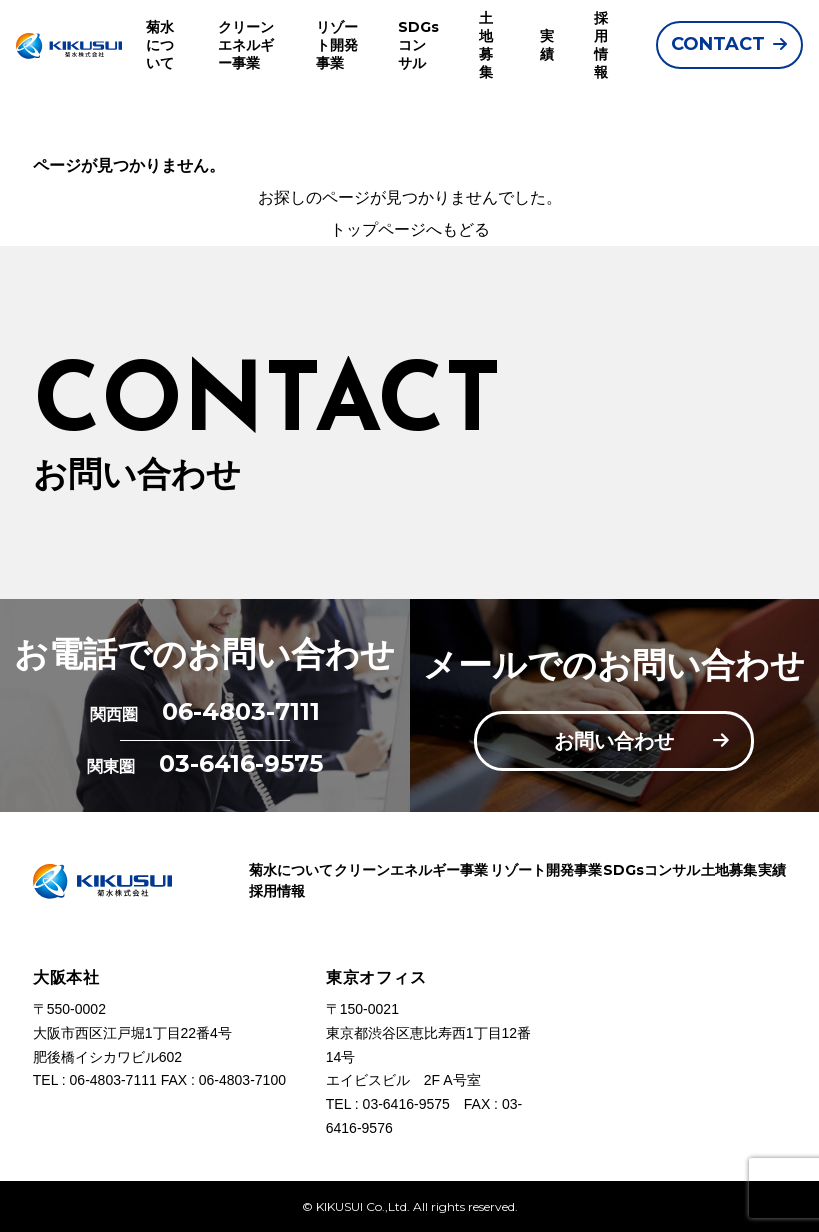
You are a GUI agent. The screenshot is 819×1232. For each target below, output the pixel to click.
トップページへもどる (410, 229)
